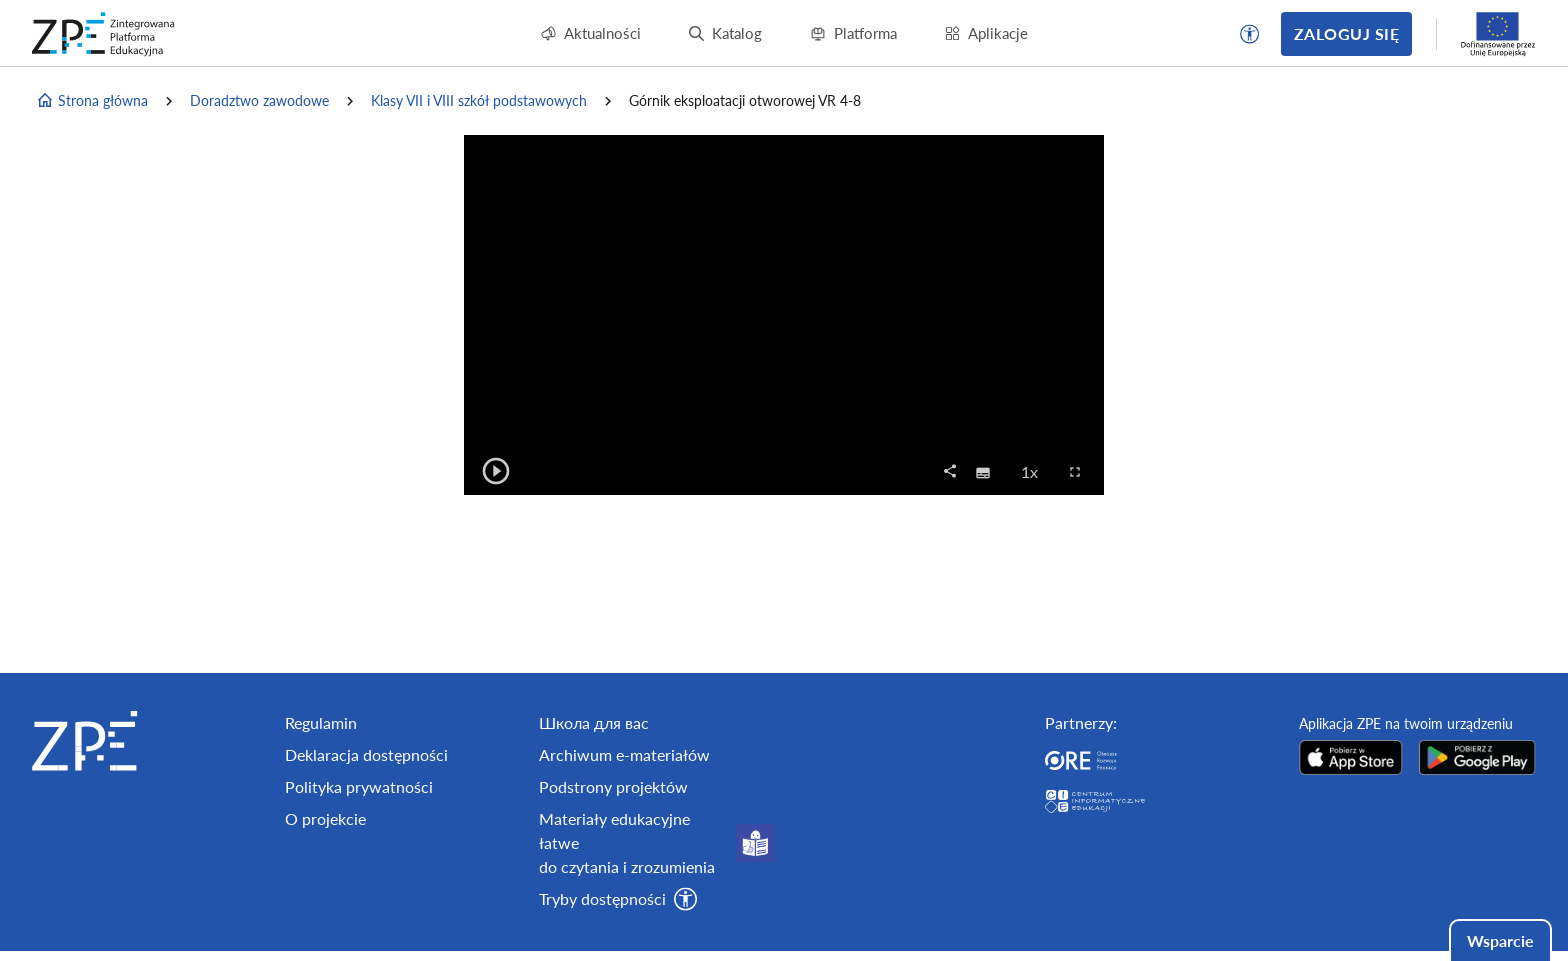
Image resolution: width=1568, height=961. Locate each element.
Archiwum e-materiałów (624, 754)
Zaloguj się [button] (1346, 33)
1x (1035, 471)
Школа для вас (594, 722)
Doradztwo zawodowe (259, 100)
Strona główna (92, 101)
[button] (1250, 34)
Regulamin (321, 722)
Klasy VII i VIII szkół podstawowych (479, 100)
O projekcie (325, 818)
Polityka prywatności (359, 786)
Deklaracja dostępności (366, 754)
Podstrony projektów (613, 786)
